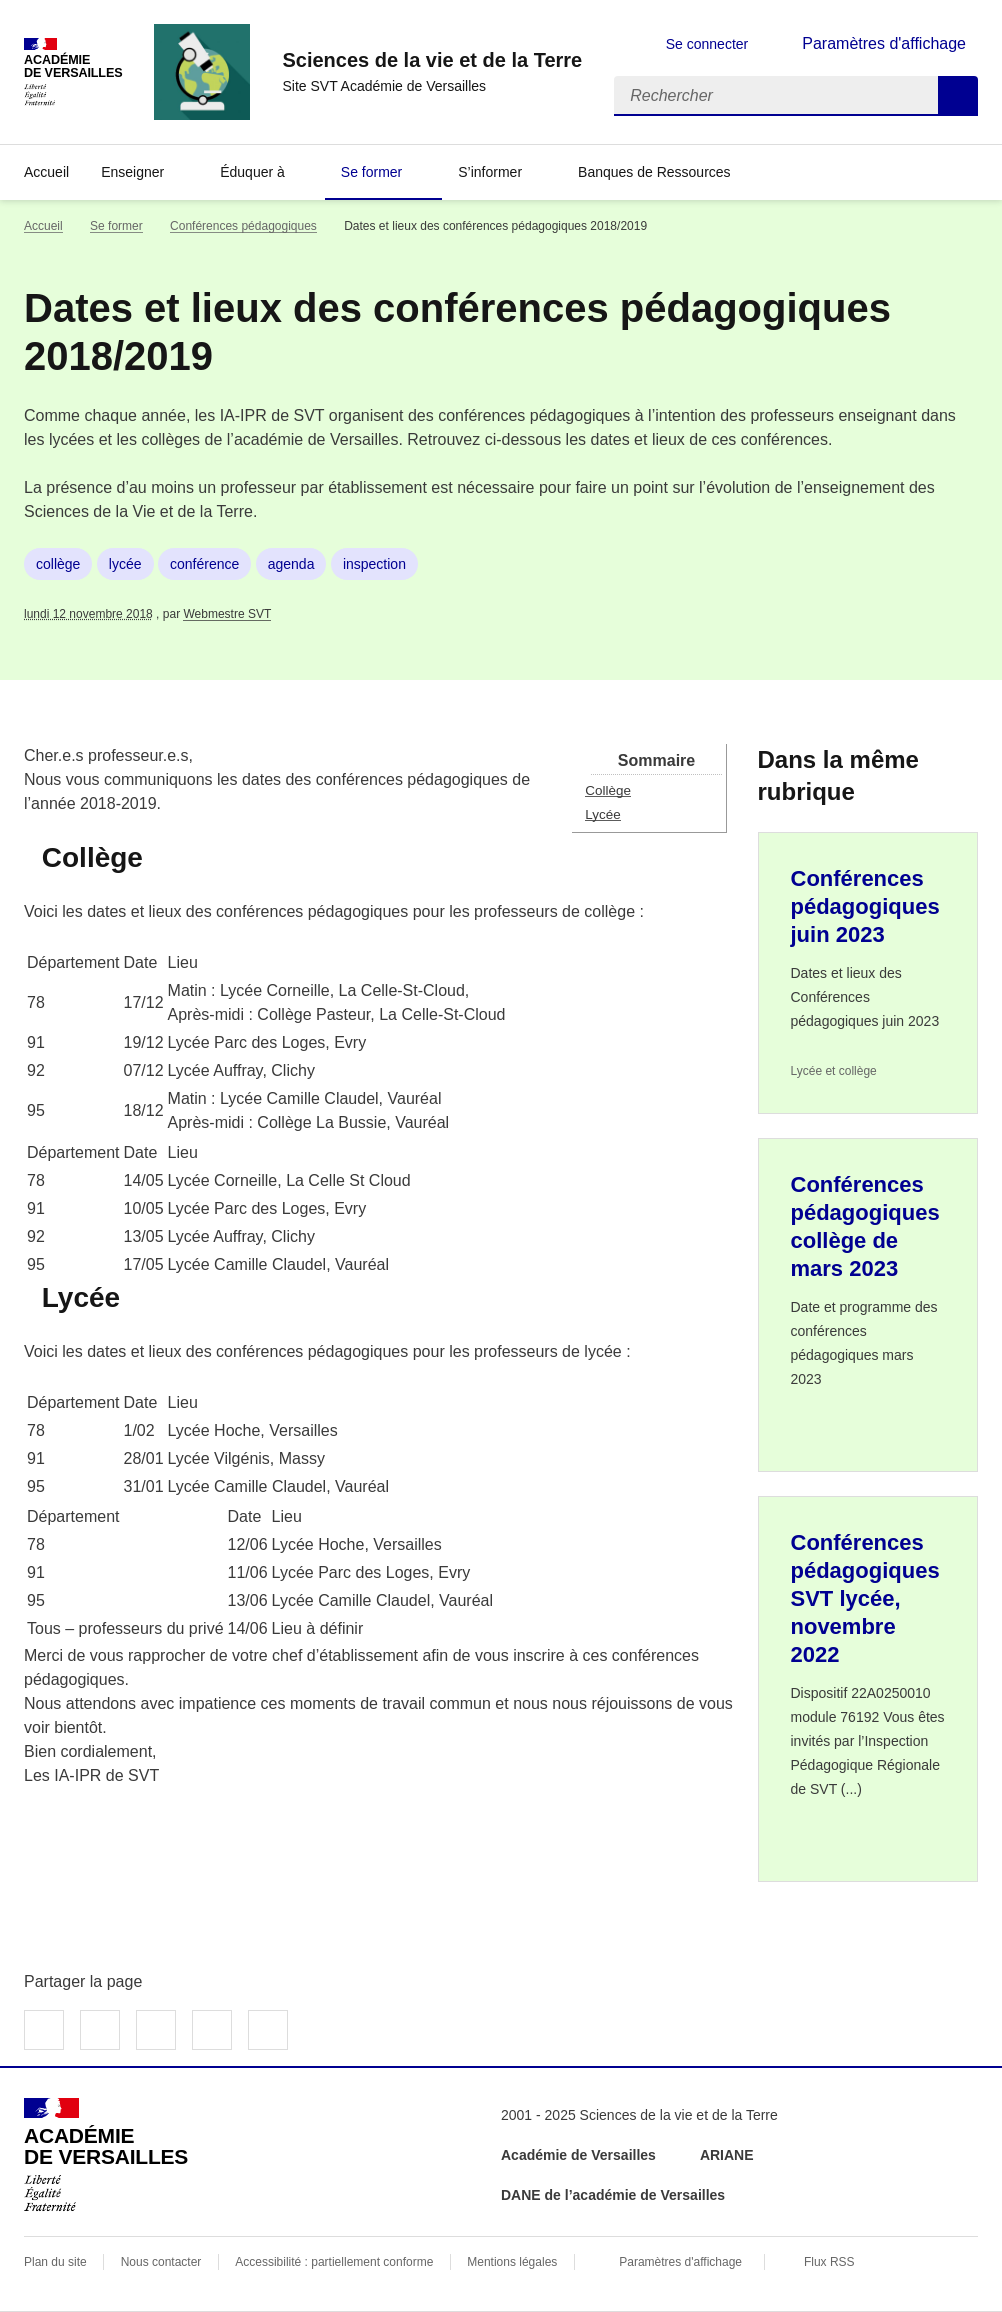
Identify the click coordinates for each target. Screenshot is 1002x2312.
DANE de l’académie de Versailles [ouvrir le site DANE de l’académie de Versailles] (613, 2195)
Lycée (602, 814)
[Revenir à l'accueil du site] (106, 2155)
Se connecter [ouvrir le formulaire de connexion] (707, 44)
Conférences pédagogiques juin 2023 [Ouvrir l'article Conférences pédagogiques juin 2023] (865, 906)
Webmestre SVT (227, 614)
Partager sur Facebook (44, 2030)
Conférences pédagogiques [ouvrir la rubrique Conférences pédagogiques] (243, 226)
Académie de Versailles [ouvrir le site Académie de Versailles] (578, 2155)
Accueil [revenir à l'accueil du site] (46, 172)
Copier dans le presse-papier (268, 2030)
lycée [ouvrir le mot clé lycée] (125, 564)
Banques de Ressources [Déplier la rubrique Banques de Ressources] (654, 172)
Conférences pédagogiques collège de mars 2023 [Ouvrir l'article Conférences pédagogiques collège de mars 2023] (865, 1226)
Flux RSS (829, 2262)
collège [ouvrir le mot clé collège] (58, 564)
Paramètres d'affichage (680, 2262)
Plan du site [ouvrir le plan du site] (55, 2262)
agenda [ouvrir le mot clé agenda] (291, 564)
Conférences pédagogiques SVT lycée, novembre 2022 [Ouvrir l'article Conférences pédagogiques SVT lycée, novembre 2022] (865, 1598)
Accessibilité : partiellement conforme (334, 2262)
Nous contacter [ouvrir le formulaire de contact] (161, 2262)
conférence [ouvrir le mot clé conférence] (204, 564)
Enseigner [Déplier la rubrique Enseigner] (132, 172)
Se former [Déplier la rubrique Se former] (371, 172)
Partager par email (212, 2030)
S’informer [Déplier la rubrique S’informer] (490, 172)
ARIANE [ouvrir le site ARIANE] (729, 2155)
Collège (608, 790)
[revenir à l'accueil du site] (432, 60)
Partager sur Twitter (100, 2030)
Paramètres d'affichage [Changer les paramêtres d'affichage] (884, 43)
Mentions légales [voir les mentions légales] (512, 2262)
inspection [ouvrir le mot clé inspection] (374, 564)
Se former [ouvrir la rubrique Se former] (116, 226)
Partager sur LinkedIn (156, 2030)
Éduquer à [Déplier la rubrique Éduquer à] (252, 172)
